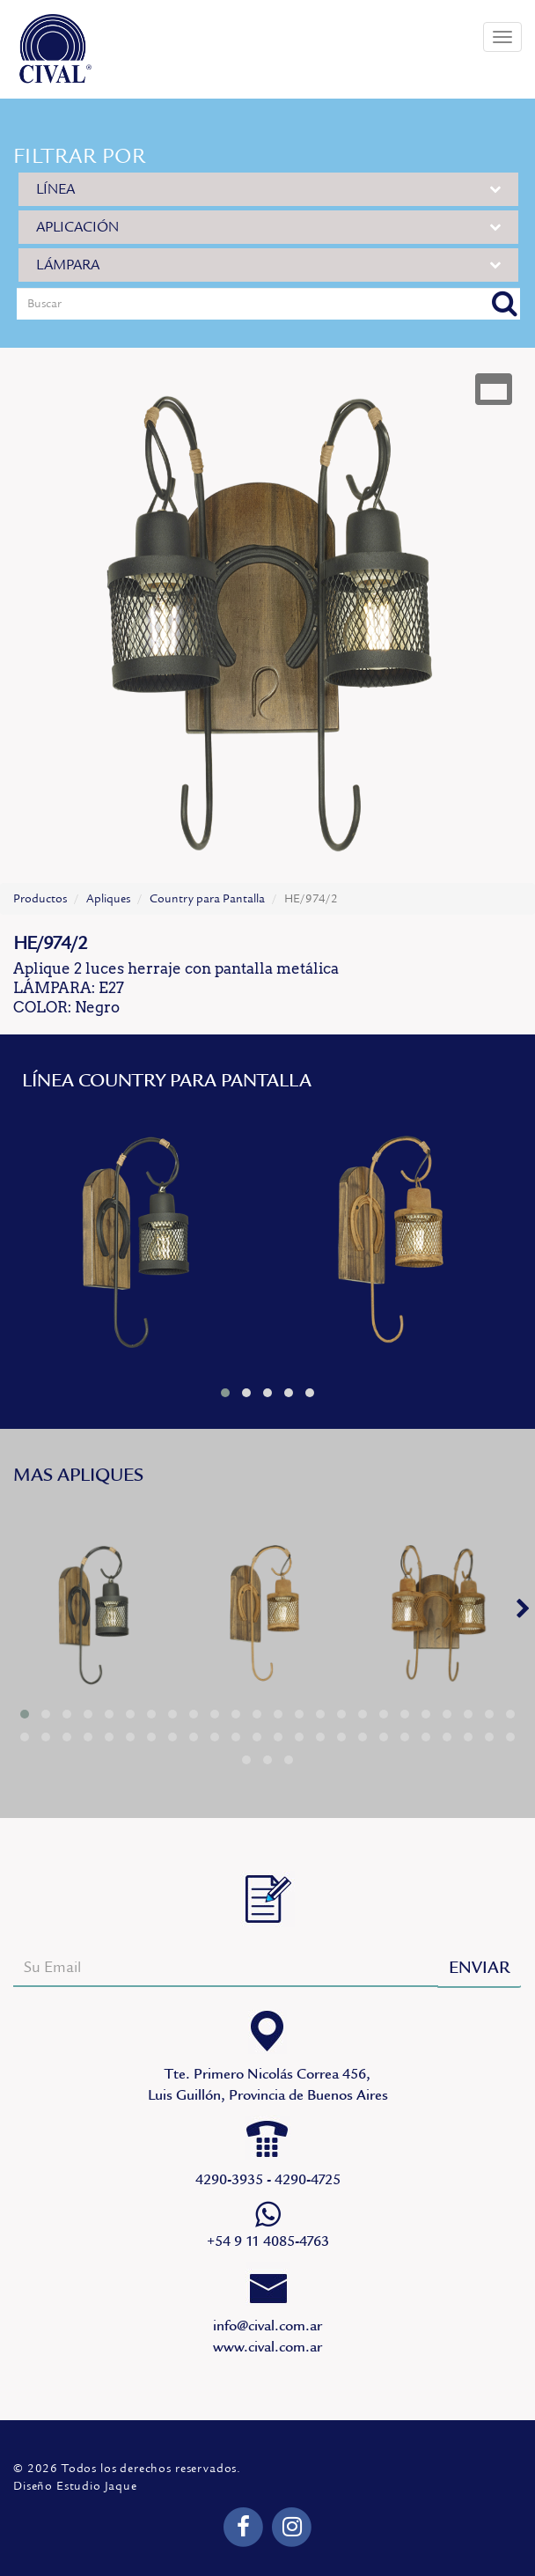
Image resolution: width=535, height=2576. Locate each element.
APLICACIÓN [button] (268, 226)
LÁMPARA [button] (268, 264)
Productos (40, 899)
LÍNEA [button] (268, 189)
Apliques (108, 899)
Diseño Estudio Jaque (75, 2486)
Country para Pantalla (207, 899)
